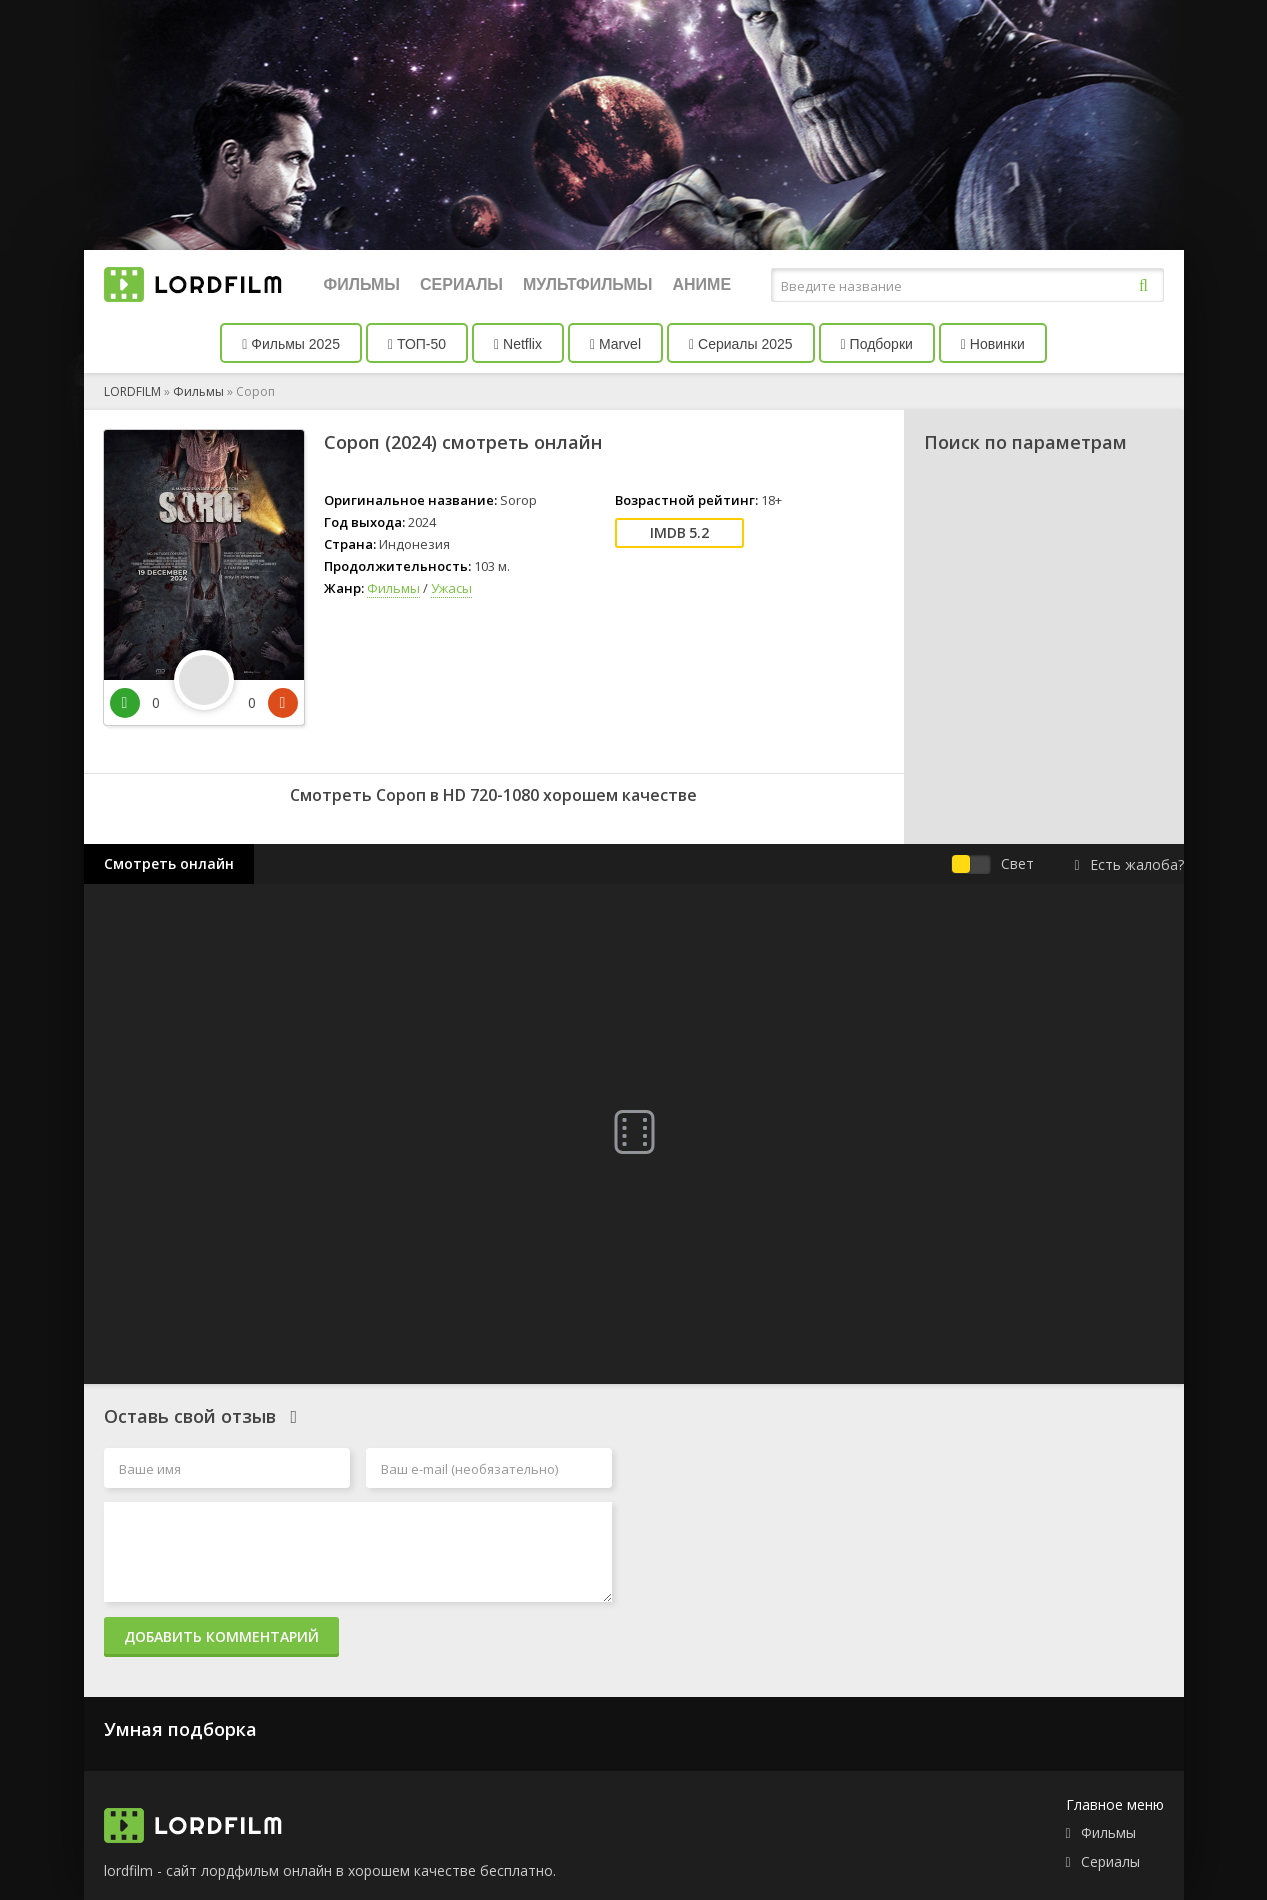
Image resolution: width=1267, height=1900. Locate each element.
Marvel (615, 344)
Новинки (993, 344)
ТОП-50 (417, 344)
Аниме (701, 284)
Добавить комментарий (221, 1636)
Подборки (877, 344)
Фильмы (362, 284)
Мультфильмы (587, 284)
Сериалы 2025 (741, 344)
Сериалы (461, 284)
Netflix (518, 344)
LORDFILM (132, 391)
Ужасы (451, 588)
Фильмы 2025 (291, 344)
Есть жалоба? (1128, 864)
